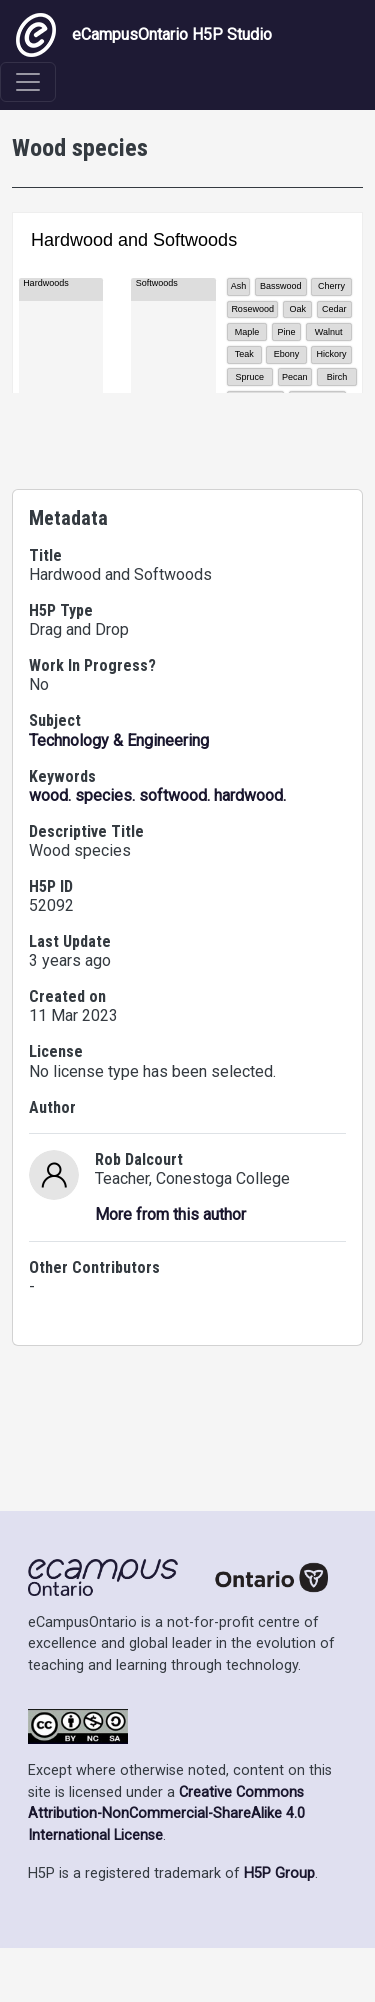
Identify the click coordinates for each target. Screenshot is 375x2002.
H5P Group (279, 1927)
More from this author (170, 1385)
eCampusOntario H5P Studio (144, 35)
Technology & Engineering (119, 911)
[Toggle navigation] (28, 82)
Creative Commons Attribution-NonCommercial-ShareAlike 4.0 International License (166, 1868)
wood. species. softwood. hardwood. (157, 966)
